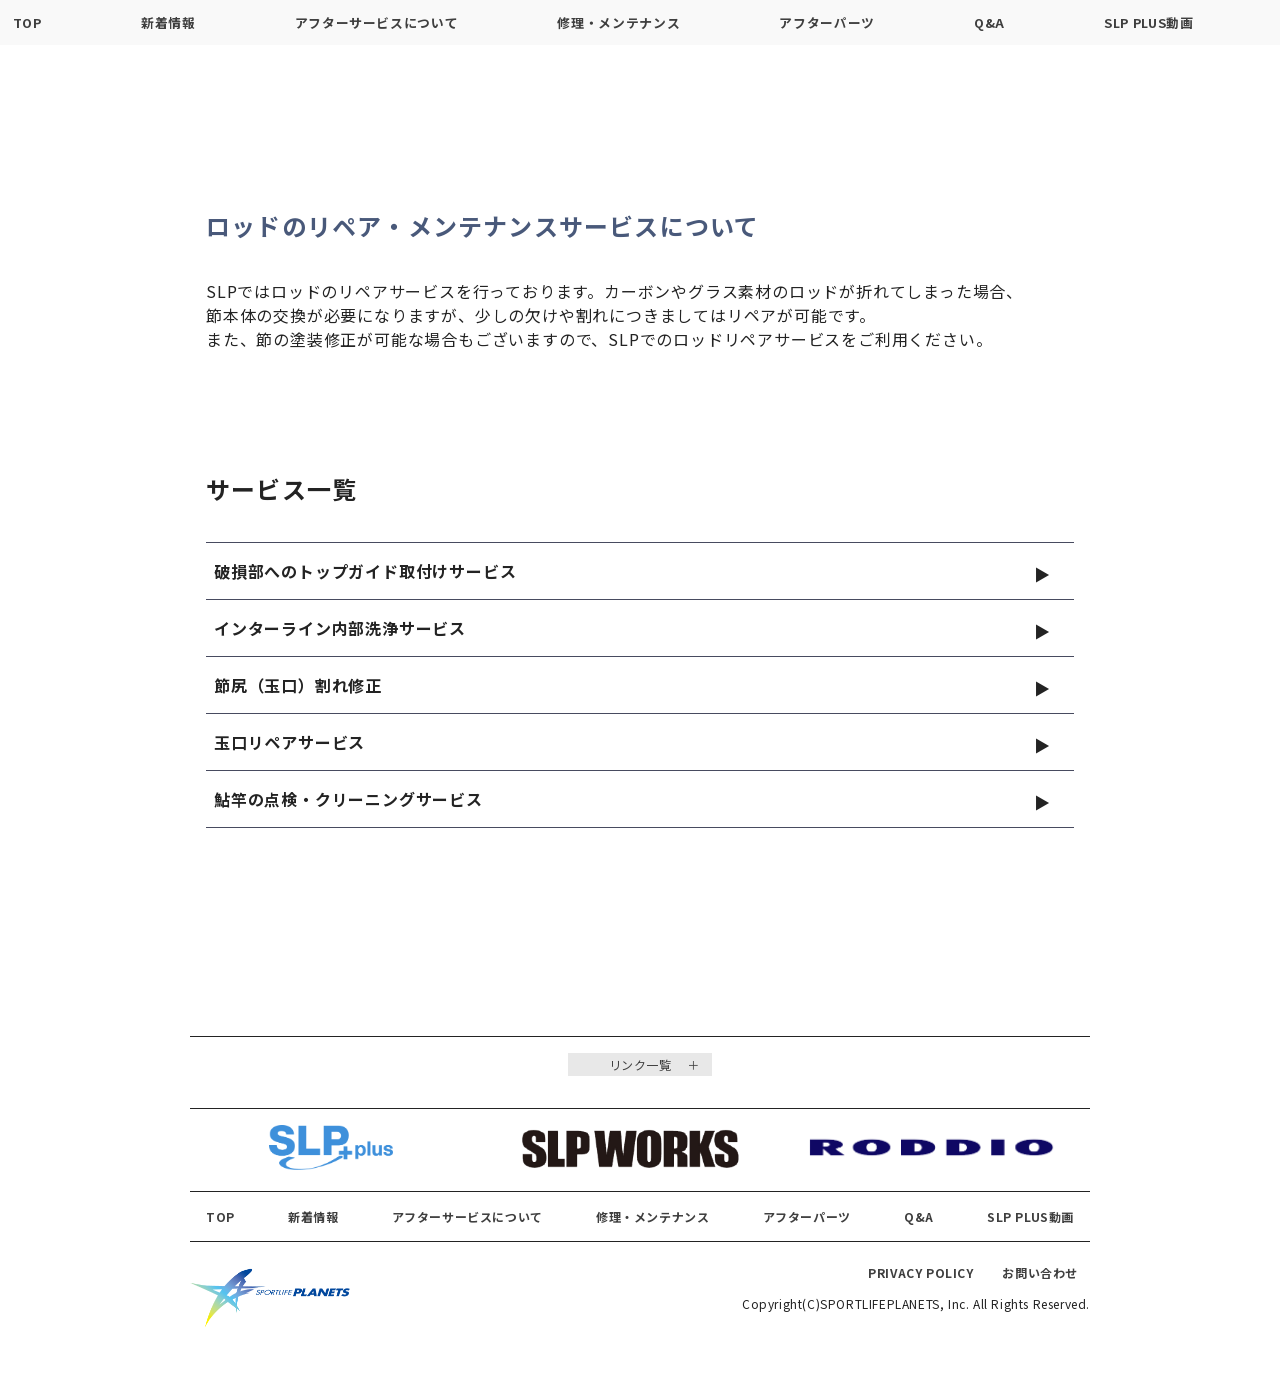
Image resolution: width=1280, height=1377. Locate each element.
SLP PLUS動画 (1148, 22)
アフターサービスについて (377, 22)
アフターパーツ (826, 22)
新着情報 (168, 22)
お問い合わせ (1040, 1279)
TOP (27, 22)
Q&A (989, 22)
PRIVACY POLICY (920, 1279)
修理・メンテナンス (618, 22)
